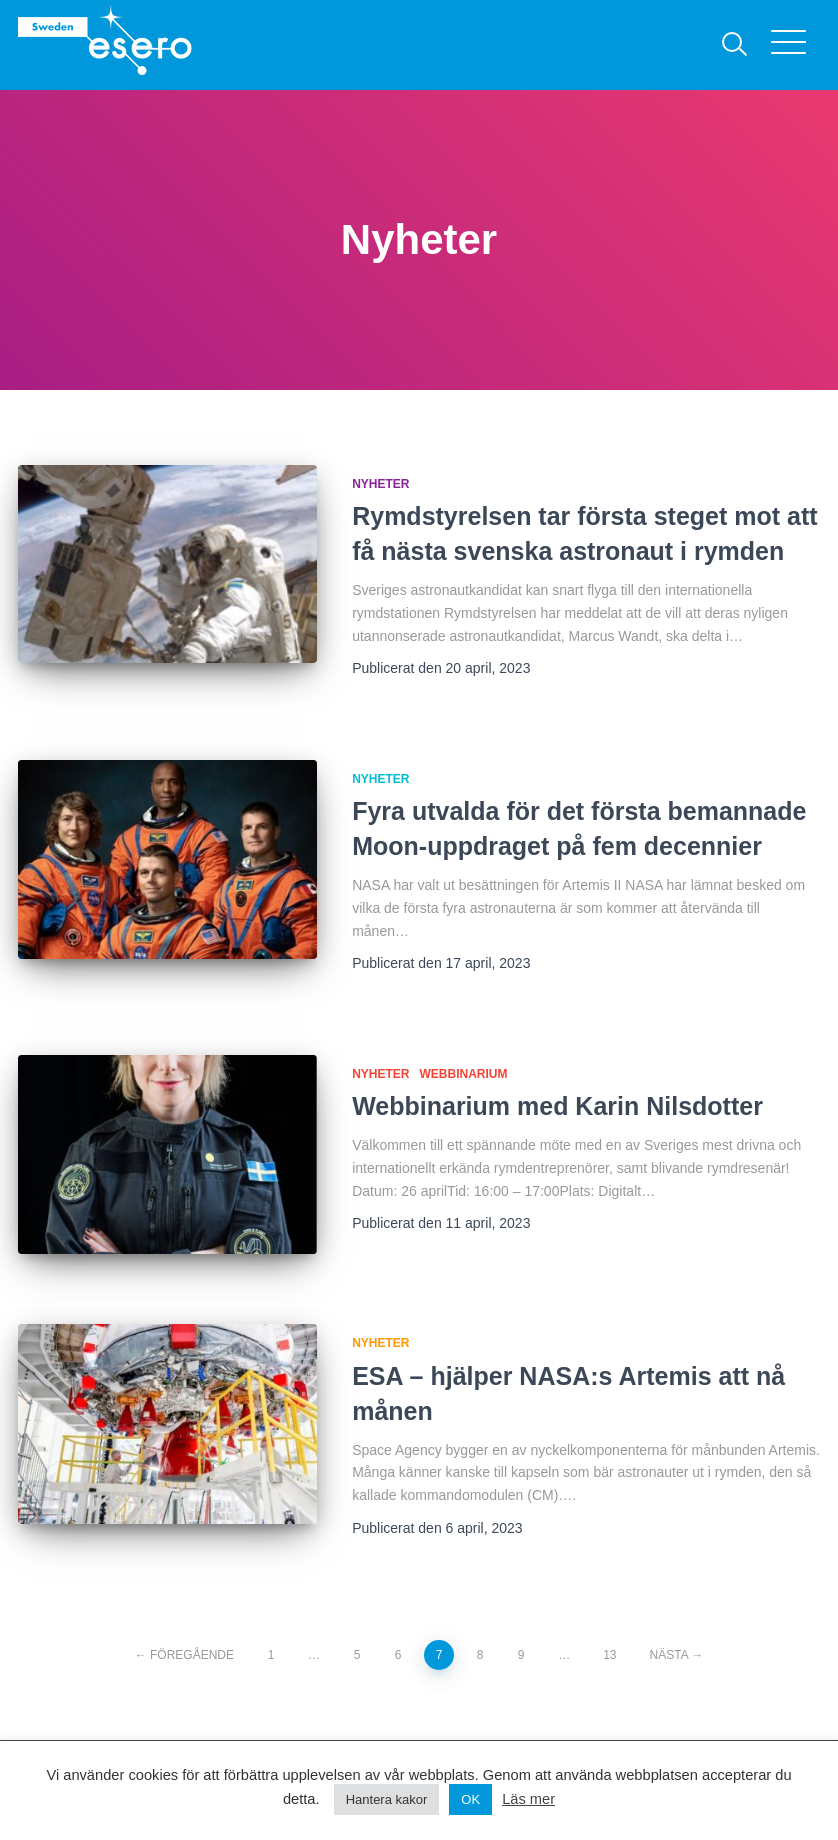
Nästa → (677, 1655)
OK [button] (470, 1799)
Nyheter (380, 484)
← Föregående (184, 1655)
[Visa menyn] (795, 45)
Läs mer (528, 1799)
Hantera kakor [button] (387, 1799)
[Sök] (735, 45)
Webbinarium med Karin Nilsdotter (557, 1106)
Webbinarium (464, 1074)
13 (609, 1655)
